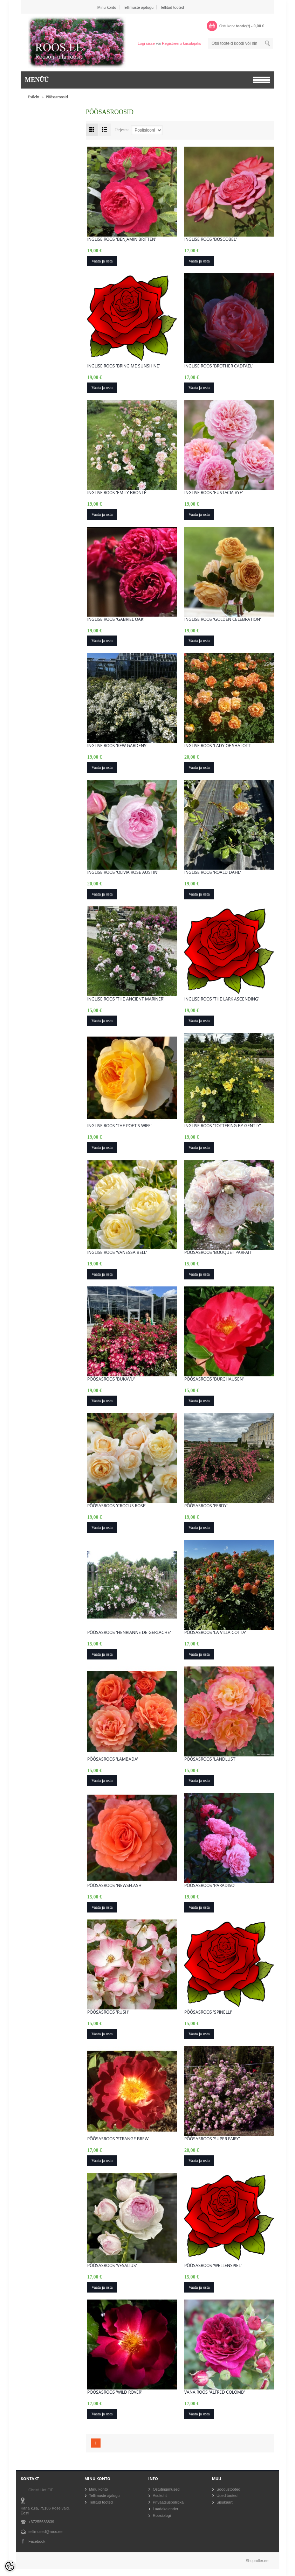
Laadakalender (165, 2509)
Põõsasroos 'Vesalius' (112, 2265)
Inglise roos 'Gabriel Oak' (115, 619)
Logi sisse (146, 43)
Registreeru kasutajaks (181, 43)
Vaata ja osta (102, 261)
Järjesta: (122, 129)
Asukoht (160, 2495)
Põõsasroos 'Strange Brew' (118, 2139)
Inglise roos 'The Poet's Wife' (119, 1126)
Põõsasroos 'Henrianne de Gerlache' (129, 1632)
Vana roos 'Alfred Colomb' (214, 2392)
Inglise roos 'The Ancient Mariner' (125, 999)
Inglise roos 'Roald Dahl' (212, 872)
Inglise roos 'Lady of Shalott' (218, 746)
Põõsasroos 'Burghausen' (214, 1379)
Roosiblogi (162, 2515)
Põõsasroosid (57, 96)
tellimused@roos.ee (45, 2531)
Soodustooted (228, 2489)
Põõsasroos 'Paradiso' (209, 1885)
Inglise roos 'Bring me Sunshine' (123, 366)
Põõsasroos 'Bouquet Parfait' (218, 1252)
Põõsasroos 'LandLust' (210, 1759)
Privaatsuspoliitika (168, 2502)
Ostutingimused (166, 2489)
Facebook (36, 2541)
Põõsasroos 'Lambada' (112, 1759)
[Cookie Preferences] (10, 2566)
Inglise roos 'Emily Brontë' (117, 493)
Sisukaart (225, 2502)
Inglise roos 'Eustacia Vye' (213, 493)
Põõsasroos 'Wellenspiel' (213, 2265)
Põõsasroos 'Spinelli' (208, 2012)
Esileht (33, 96)
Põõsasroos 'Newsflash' (115, 1885)
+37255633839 (41, 2522)
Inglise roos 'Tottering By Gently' (222, 1126)
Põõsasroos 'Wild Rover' (114, 2392)
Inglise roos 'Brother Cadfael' (218, 366)
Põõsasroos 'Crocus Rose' (116, 1506)
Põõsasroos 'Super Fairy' (212, 2139)
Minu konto (106, 7)
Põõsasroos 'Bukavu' (111, 1379)
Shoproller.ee (257, 2561)
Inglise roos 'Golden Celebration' (222, 619)
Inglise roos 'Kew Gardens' (117, 746)
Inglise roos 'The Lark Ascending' (221, 999)
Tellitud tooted (172, 7)
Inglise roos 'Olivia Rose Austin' (122, 872)
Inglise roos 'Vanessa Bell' (117, 1252)
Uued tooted (227, 2495)
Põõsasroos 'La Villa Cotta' (215, 1632)
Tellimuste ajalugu (138, 7)
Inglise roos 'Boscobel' (210, 239)
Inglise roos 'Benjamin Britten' (121, 239)
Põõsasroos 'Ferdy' (206, 1506)
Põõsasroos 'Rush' (108, 2012)
